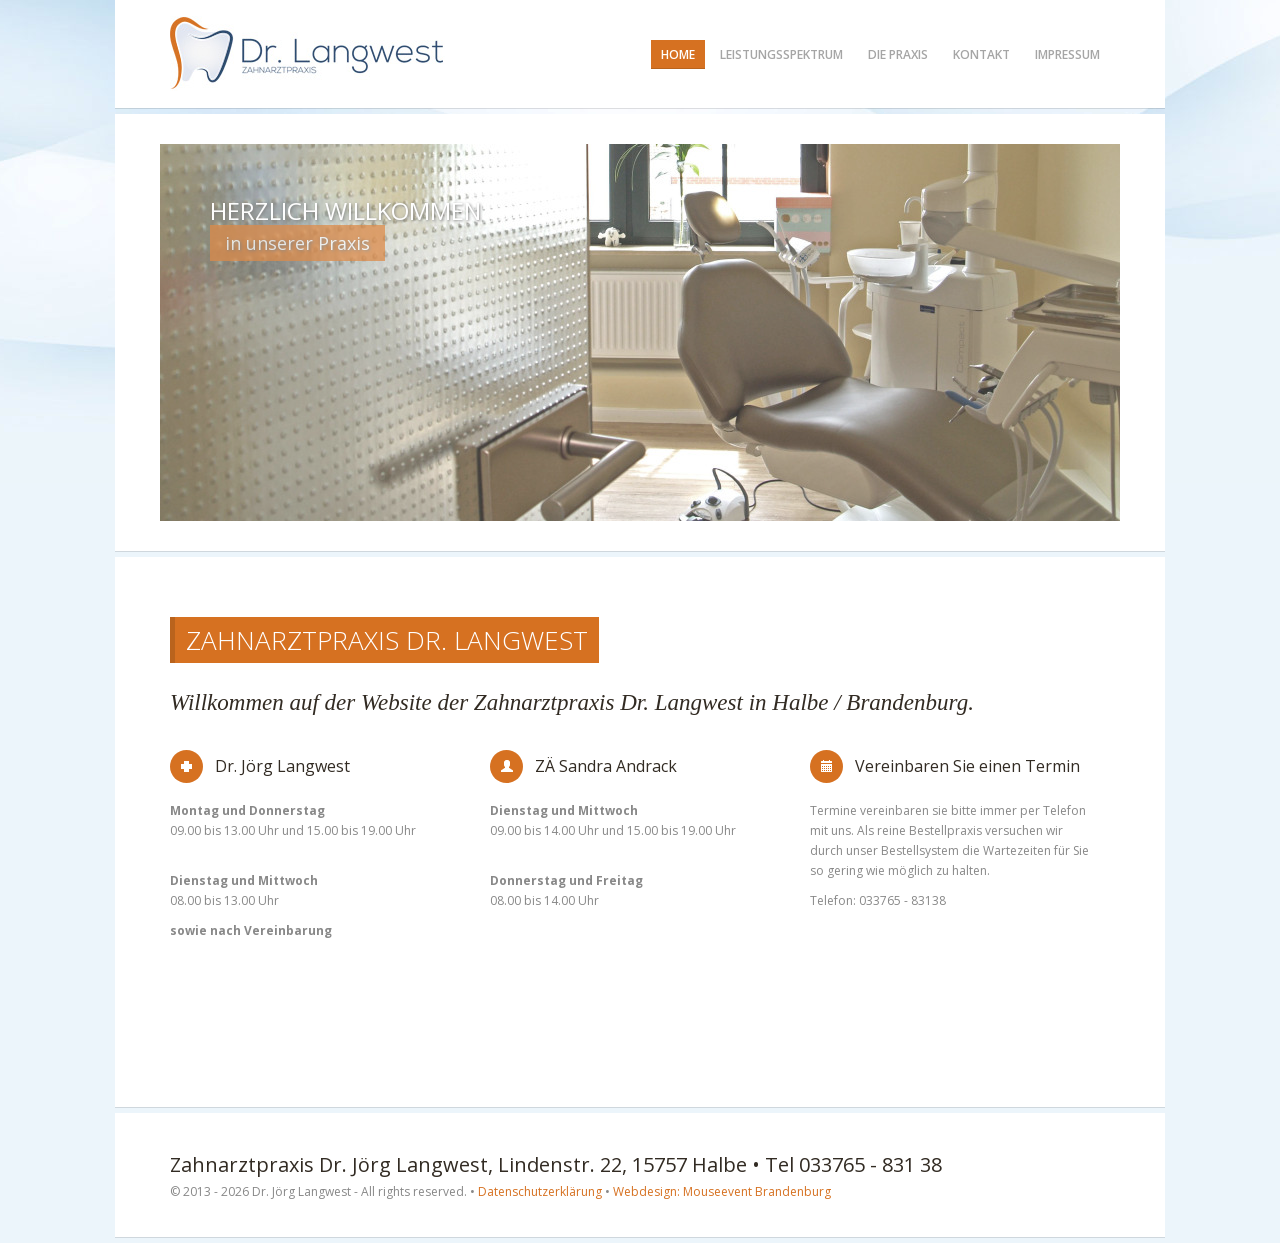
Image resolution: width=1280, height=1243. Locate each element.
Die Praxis (898, 54)
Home (678, 54)
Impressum (1067, 54)
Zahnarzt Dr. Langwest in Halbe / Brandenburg (307, 53)
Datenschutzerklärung (540, 1191)
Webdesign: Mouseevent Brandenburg (722, 1191)
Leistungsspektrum (781, 54)
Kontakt (981, 54)
